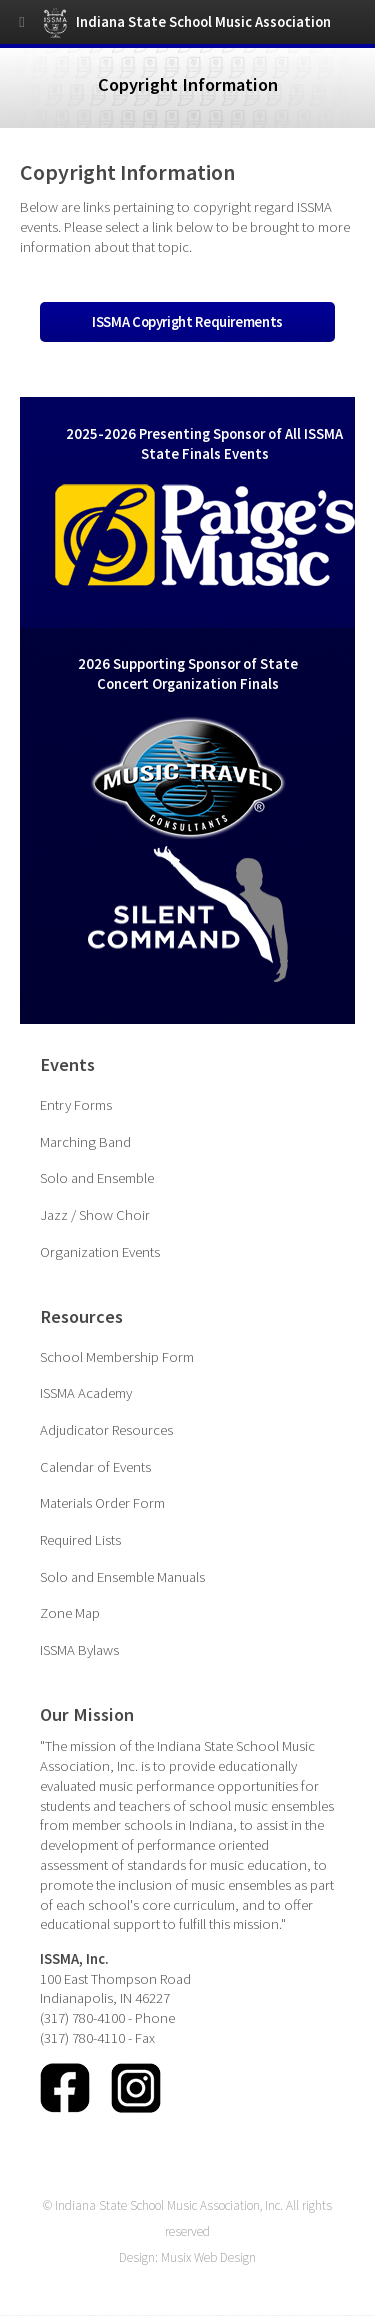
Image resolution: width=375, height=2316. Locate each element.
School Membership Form (117, 1357)
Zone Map (70, 1613)
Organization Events (100, 1252)
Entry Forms (76, 1105)
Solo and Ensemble (97, 1178)
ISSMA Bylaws (79, 1650)
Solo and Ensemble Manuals (122, 1577)
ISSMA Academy (86, 1393)
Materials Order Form (102, 1503)
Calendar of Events (95, 1467)
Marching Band (85, 1142)
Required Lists (80, 1540)
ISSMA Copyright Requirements (187, 322)
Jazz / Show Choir (95, 1215)
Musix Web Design (208, 2257)
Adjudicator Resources (106, 1430)
